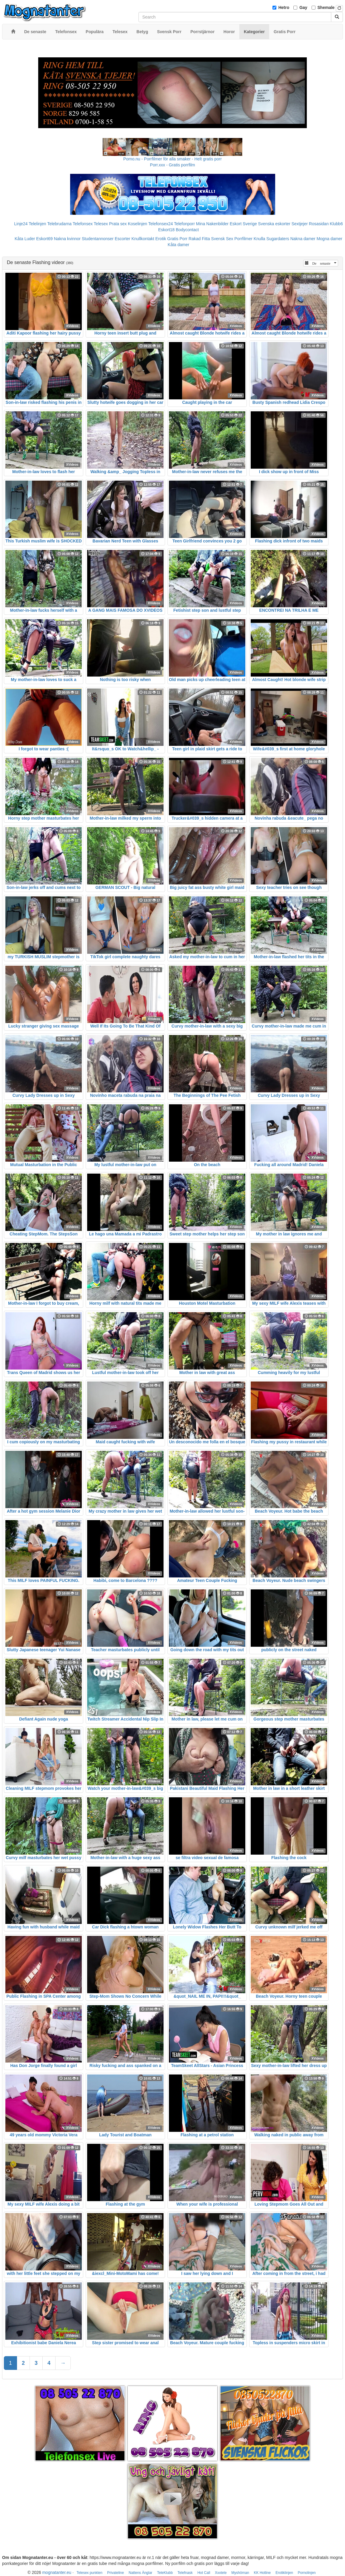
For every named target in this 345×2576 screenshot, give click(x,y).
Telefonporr (184, 223)
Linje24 (20, 223)
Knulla (259, 238)
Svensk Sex (222, 238)
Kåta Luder (25, 238)
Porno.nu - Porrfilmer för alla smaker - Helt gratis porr (172, 159)
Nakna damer (302, 238)
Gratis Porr (177, 238)
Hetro (283, 7)
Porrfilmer (243, 238)
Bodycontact (187, 229)
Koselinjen (137, 223)
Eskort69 (44, 238)
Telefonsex (83, 223)
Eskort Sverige (243, 223)
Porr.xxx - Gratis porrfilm (172, 164)
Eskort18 (166, 229)
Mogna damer (329, 238)
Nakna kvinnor (67, 238)
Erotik (160, 238)
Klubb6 (336, 223)
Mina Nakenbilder (212, 223)
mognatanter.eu (56, 2572)
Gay (303, 7)
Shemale (326, 7)
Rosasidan (319, 223)
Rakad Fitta (199, 238)
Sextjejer (300, 223)
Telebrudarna (59, 223)
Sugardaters (278, 238)
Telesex (101, 223)
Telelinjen (37, 223)
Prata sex (118, 223)
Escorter (122, 238)
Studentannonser (98, 238)
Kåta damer (178, 244)
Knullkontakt (142, 238)
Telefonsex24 (160, 223)
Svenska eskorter (274, 223)
